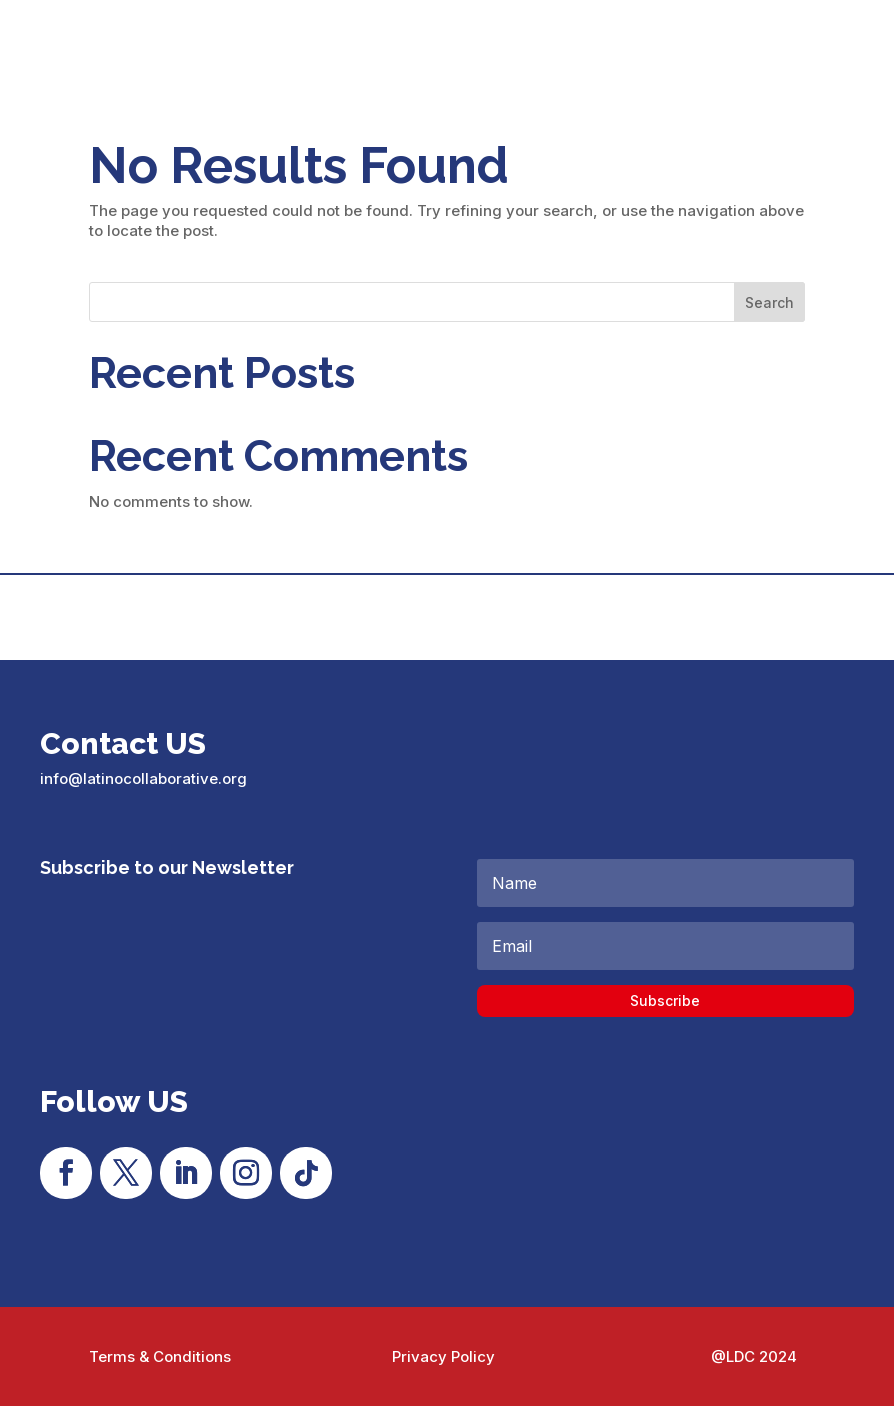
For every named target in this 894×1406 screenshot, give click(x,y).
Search (769, 302)
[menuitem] (841, 46)
